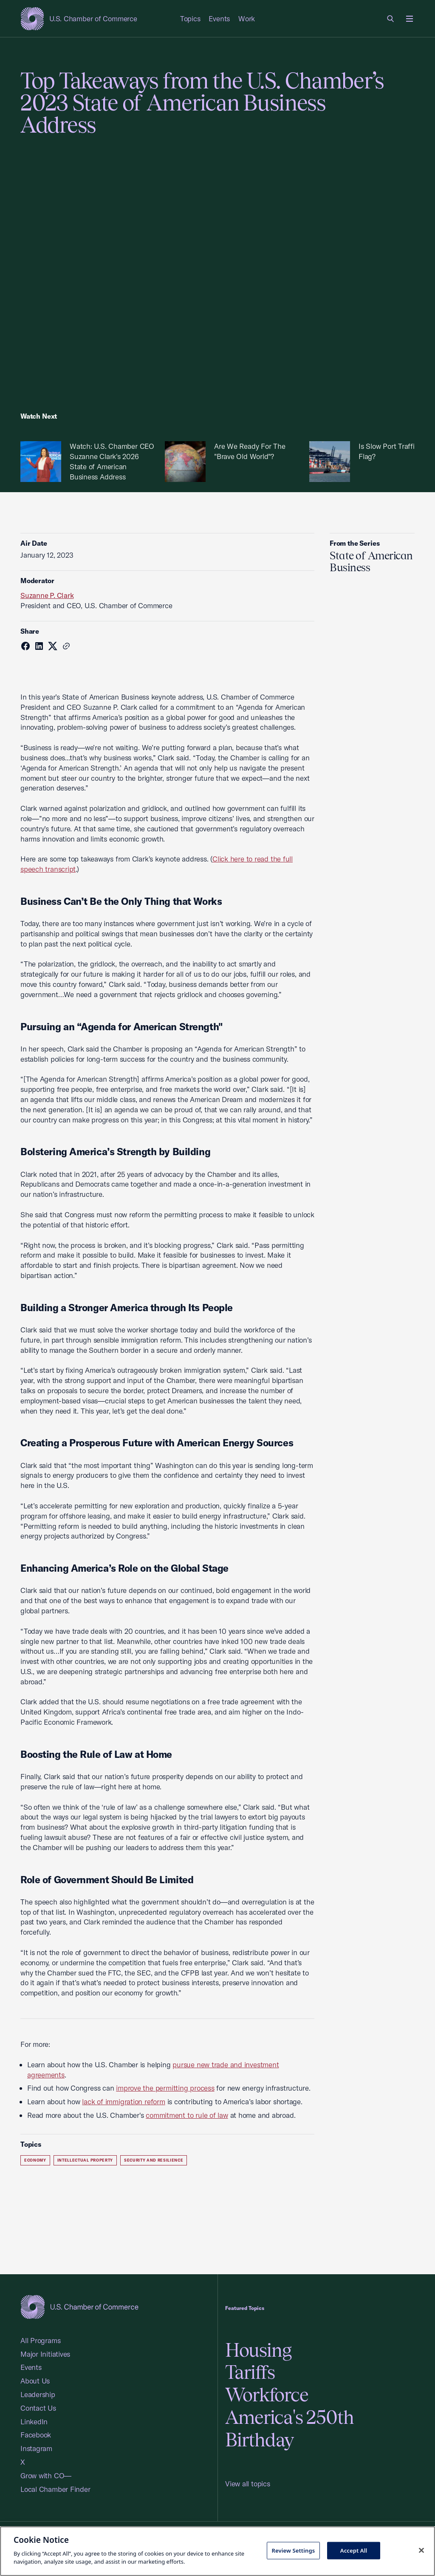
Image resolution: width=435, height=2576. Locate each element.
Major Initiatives (45, 2353)
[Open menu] (409, 19)
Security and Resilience (154, 2160)
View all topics (247, 2483)
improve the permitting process (165, 2087)
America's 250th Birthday (289, 2428)
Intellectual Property (85, 2160)
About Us (35, 2380)
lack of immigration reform (123, 2101)
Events (219, 18)
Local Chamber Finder (55, 2489)
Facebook (35, 2434)
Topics (190, 18)
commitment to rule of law (187, 2115)
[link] (391, 19)
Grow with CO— (45, 2475)
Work (246, 18)
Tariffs (250, 2372)
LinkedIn (34, 2421)
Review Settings (293, 2550)
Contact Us (38, 2407)
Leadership (37, 2394)
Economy (35, 2160)
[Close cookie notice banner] (421, 2550)
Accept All (353, 2550)
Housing (258, 2350)
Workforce (266, 2395)
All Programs (40, 2340)
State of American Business (371, 561)
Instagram (36, 2448)
